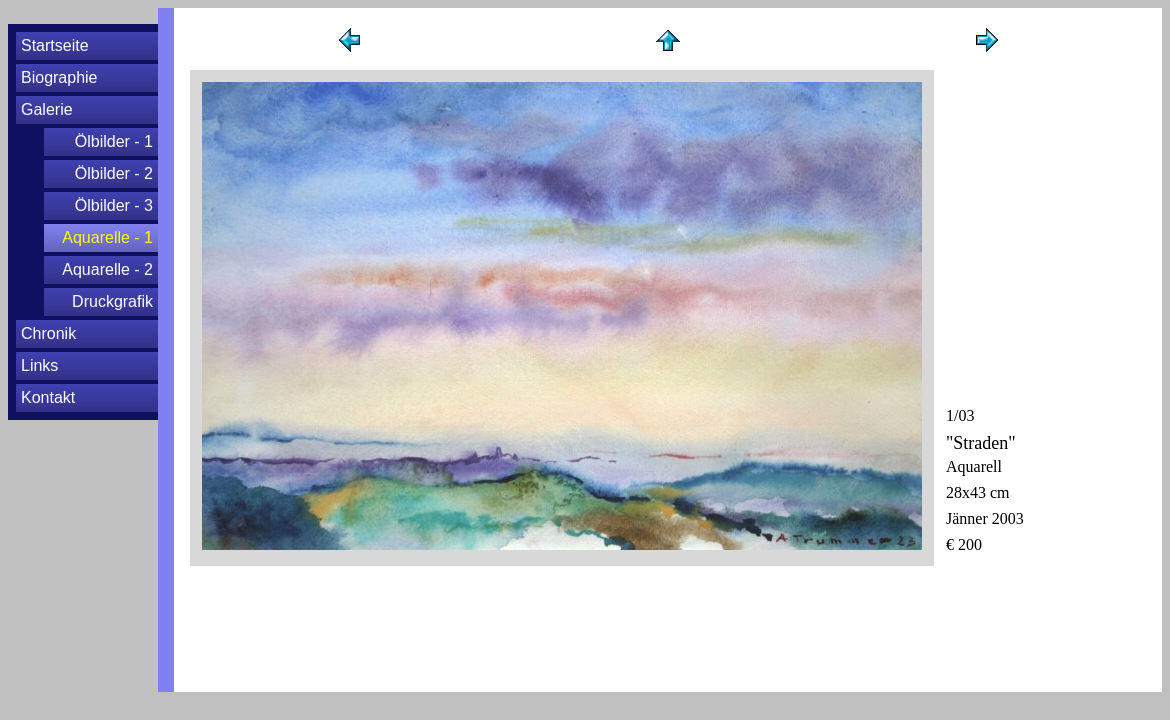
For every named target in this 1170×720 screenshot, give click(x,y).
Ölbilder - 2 (114, 173)
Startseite (55, 45)
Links (39, 365)
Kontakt (48, 397)
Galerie (47, 109)
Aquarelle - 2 (107, 269)
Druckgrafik (112, 301)
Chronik (48, 333)
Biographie (59, 77)
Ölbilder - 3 (114, 205)
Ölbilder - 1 (114, 141)
